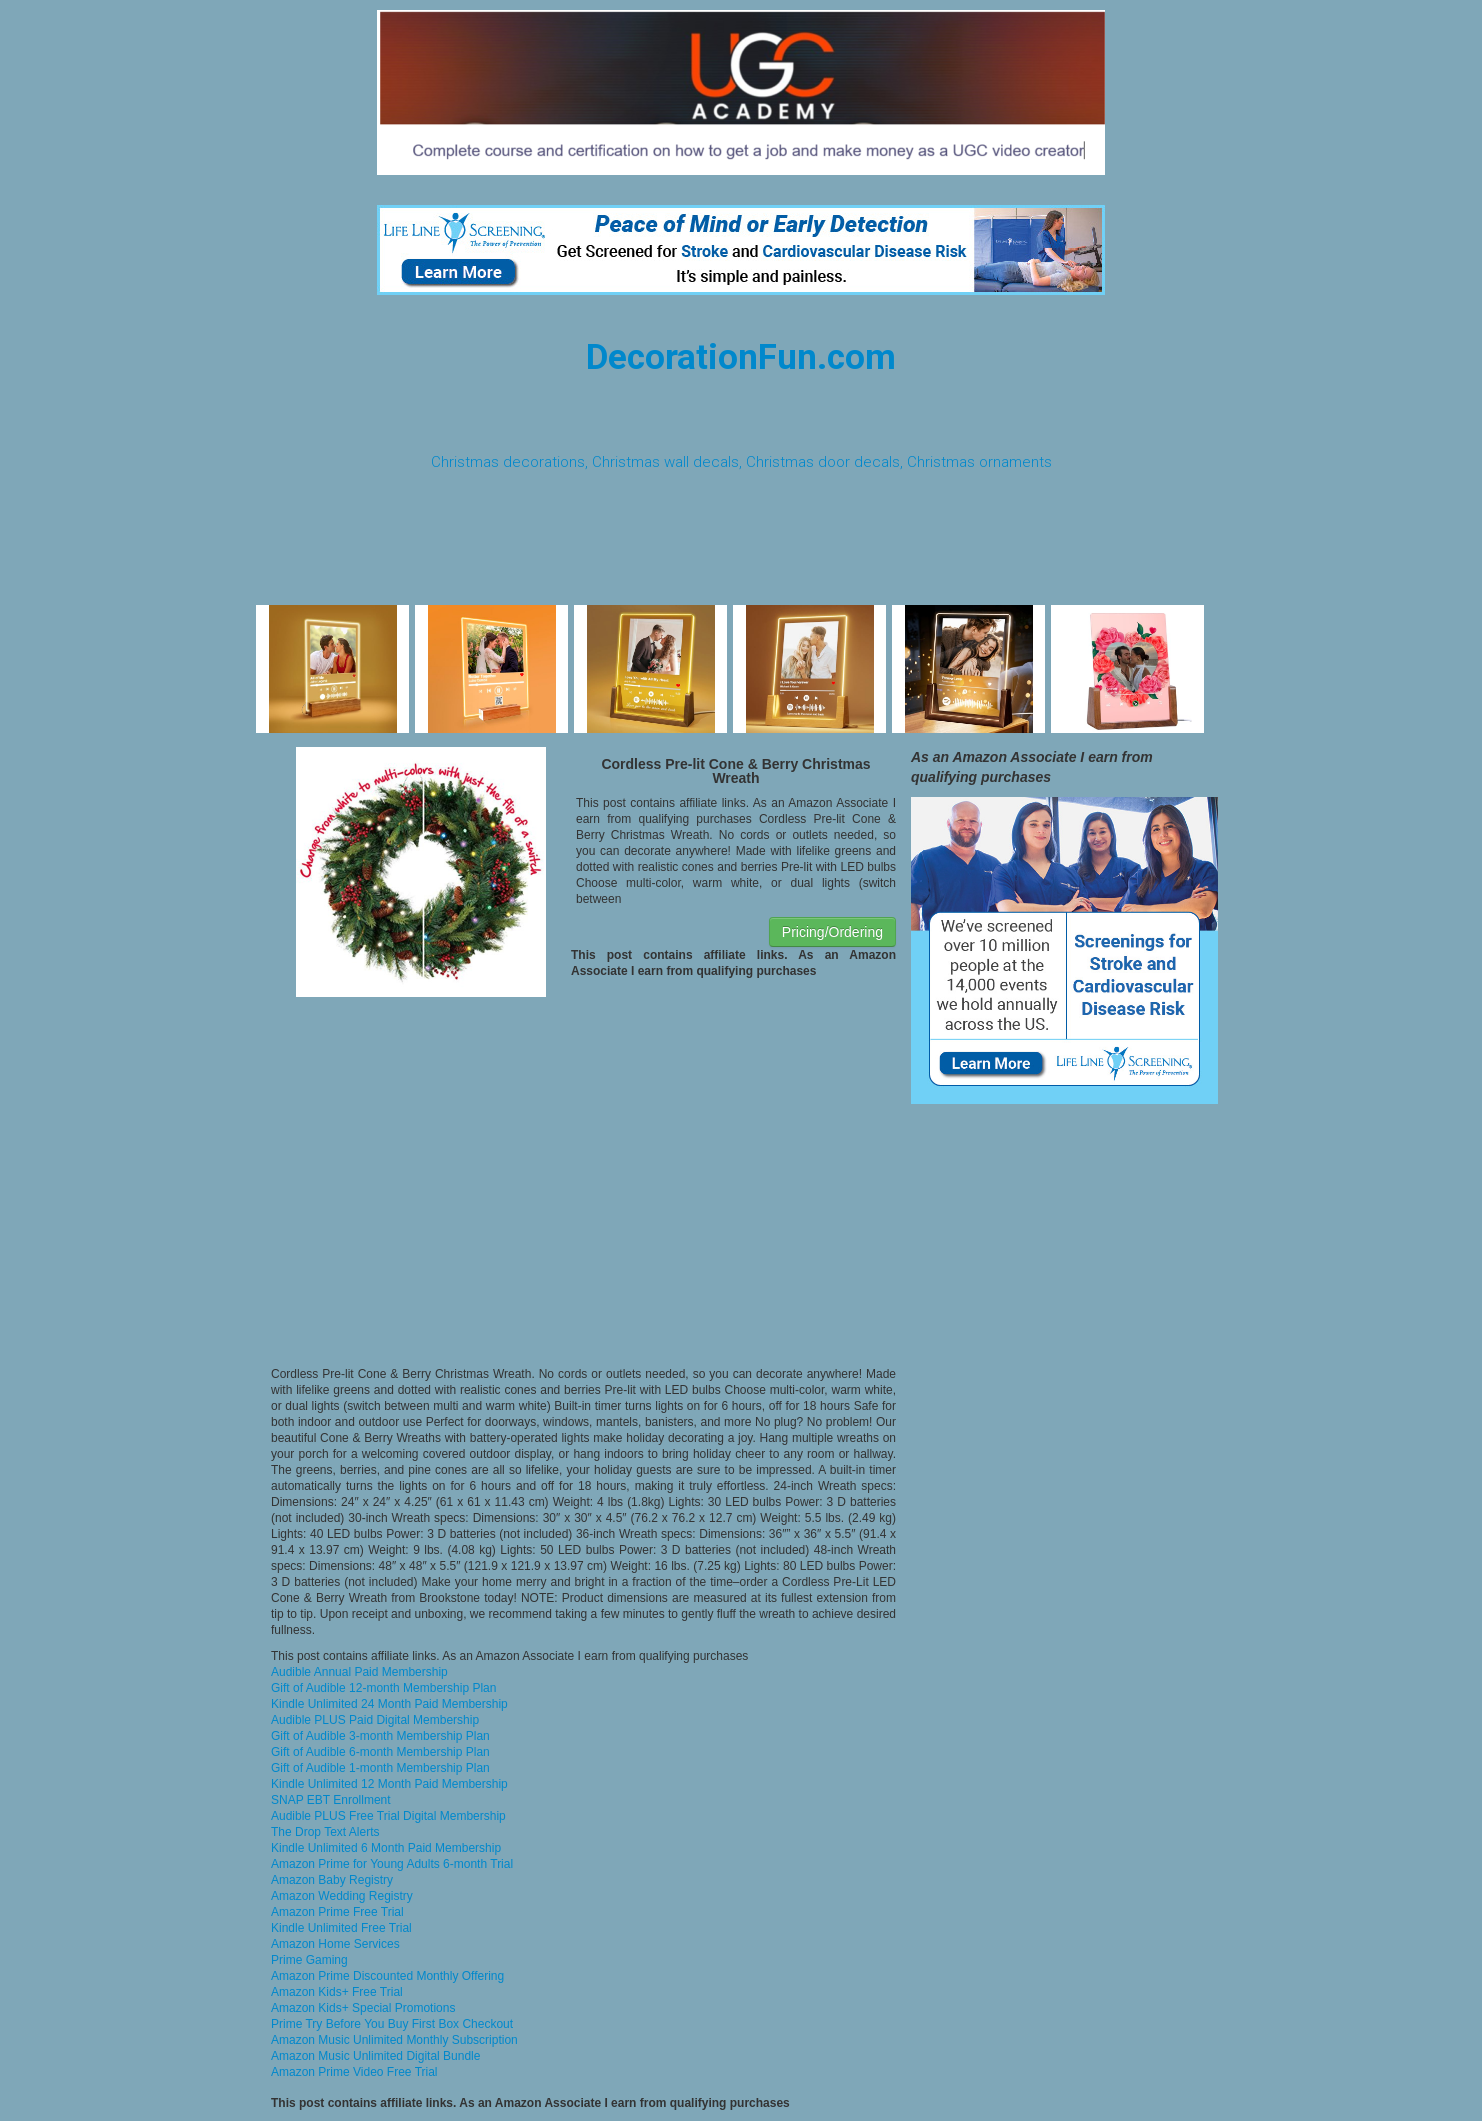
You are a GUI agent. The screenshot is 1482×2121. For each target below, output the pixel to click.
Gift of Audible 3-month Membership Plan (380, 1736)
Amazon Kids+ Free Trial (337, 1992)
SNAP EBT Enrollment (331, 1800)
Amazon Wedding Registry (342, 1896)
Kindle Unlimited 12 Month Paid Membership (389, 1784)
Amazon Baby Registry (332, 1880)
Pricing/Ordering (832, 932)
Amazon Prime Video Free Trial (354, 2072)
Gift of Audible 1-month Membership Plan (380, 1768)
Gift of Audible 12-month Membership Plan (383, 1688)
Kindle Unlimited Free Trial (341, 1928)
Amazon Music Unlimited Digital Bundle (375, 2056)
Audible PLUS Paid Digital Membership (375, 1720)
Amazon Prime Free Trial (337, 1912)
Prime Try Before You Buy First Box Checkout (392, 2024)
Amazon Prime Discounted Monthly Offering (387, 1976)
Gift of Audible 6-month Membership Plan (380, 1752)
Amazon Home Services (335, 1944)
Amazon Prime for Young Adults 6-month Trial (392, 1864)
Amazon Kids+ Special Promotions (363, 2008)
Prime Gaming (309, 1960)
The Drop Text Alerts (325, 1832)
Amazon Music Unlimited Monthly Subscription (394, 2040)
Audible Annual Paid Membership (359, 1672)
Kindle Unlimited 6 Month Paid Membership (386, 1848)
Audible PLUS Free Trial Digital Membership (388, 1816)
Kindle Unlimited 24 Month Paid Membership (389, 1704)
